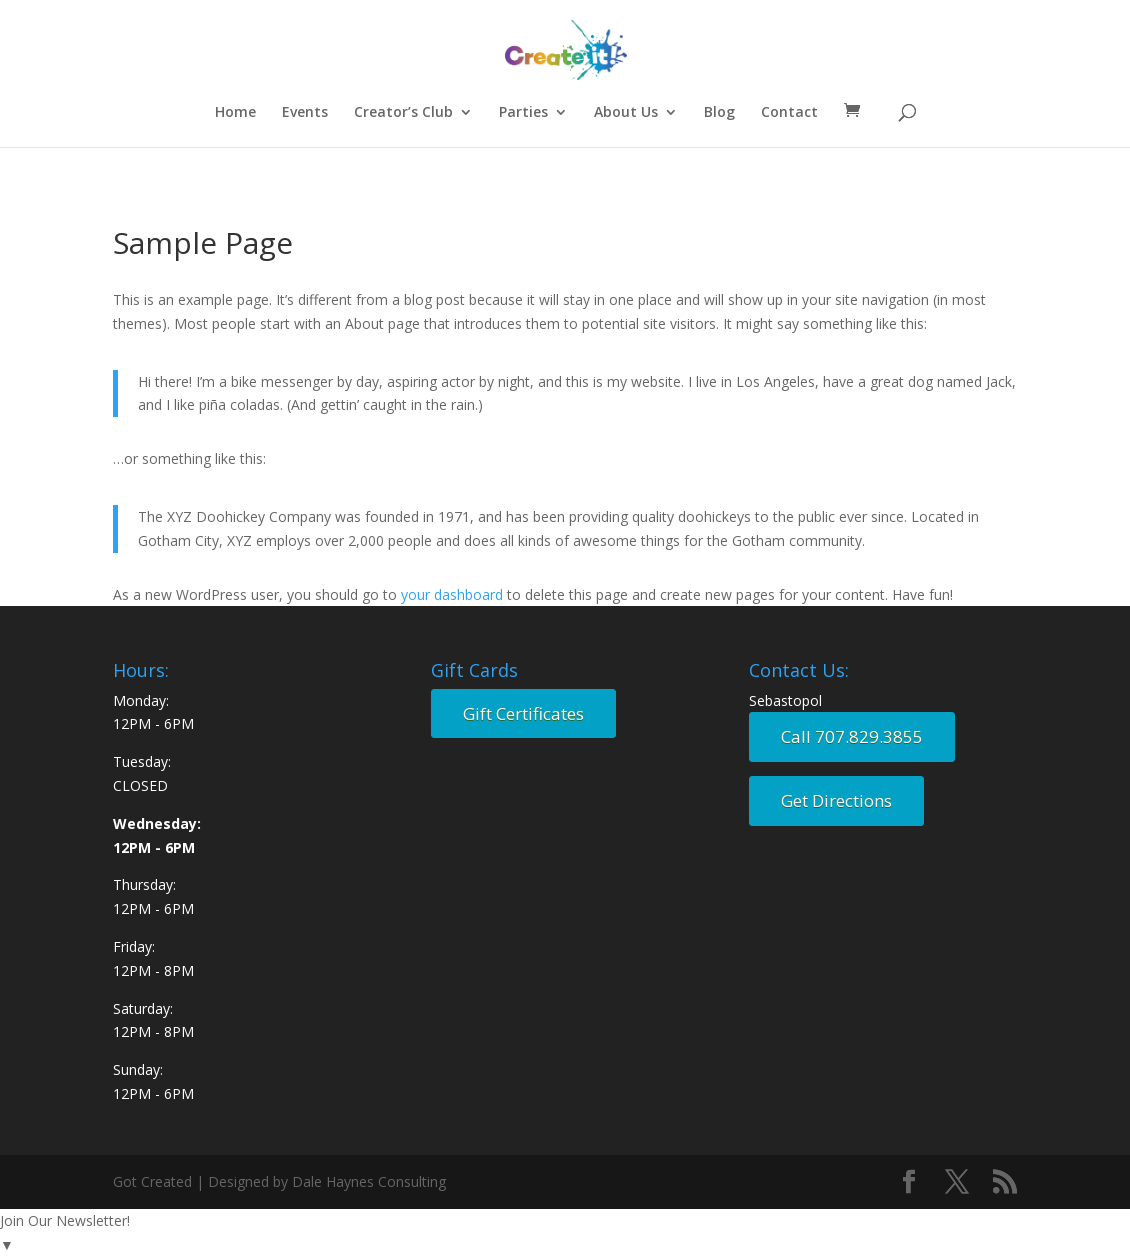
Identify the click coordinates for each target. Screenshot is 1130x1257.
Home (235, 113)
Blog (719, 113)
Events (305, 113)
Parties (523, 113)
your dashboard (452, 594)
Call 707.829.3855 (852, 736)
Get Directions (836, 800)
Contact (789, 113)
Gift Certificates (523, 713)
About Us (626, 113)
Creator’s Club (403, 113)
